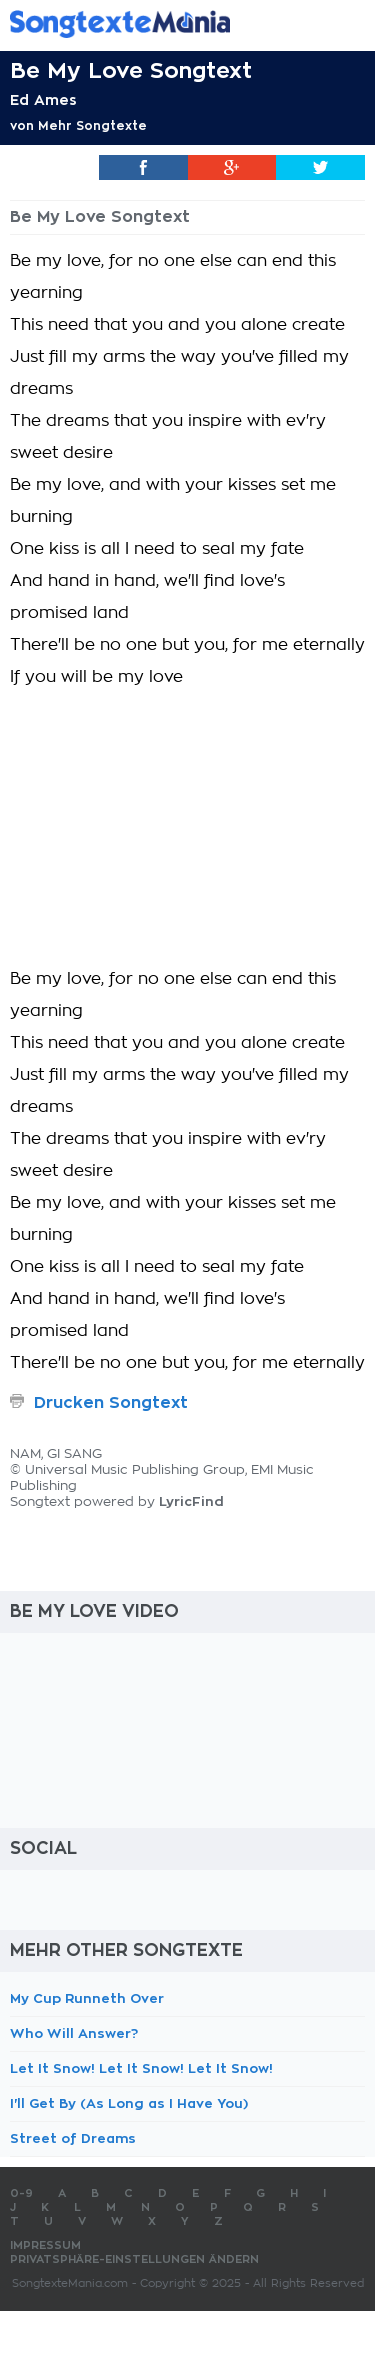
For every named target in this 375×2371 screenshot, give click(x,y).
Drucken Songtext (111, 1403)
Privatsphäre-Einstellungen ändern (134, 2259)
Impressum (45, 2245)
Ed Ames (43, 100)
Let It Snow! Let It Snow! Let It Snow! (141, 2068)
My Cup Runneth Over (87, 1998)
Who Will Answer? (74, 2033)
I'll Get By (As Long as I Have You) (129, 2103)
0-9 (21, 2193)
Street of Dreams (73, 2138)
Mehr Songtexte (92, 126)
